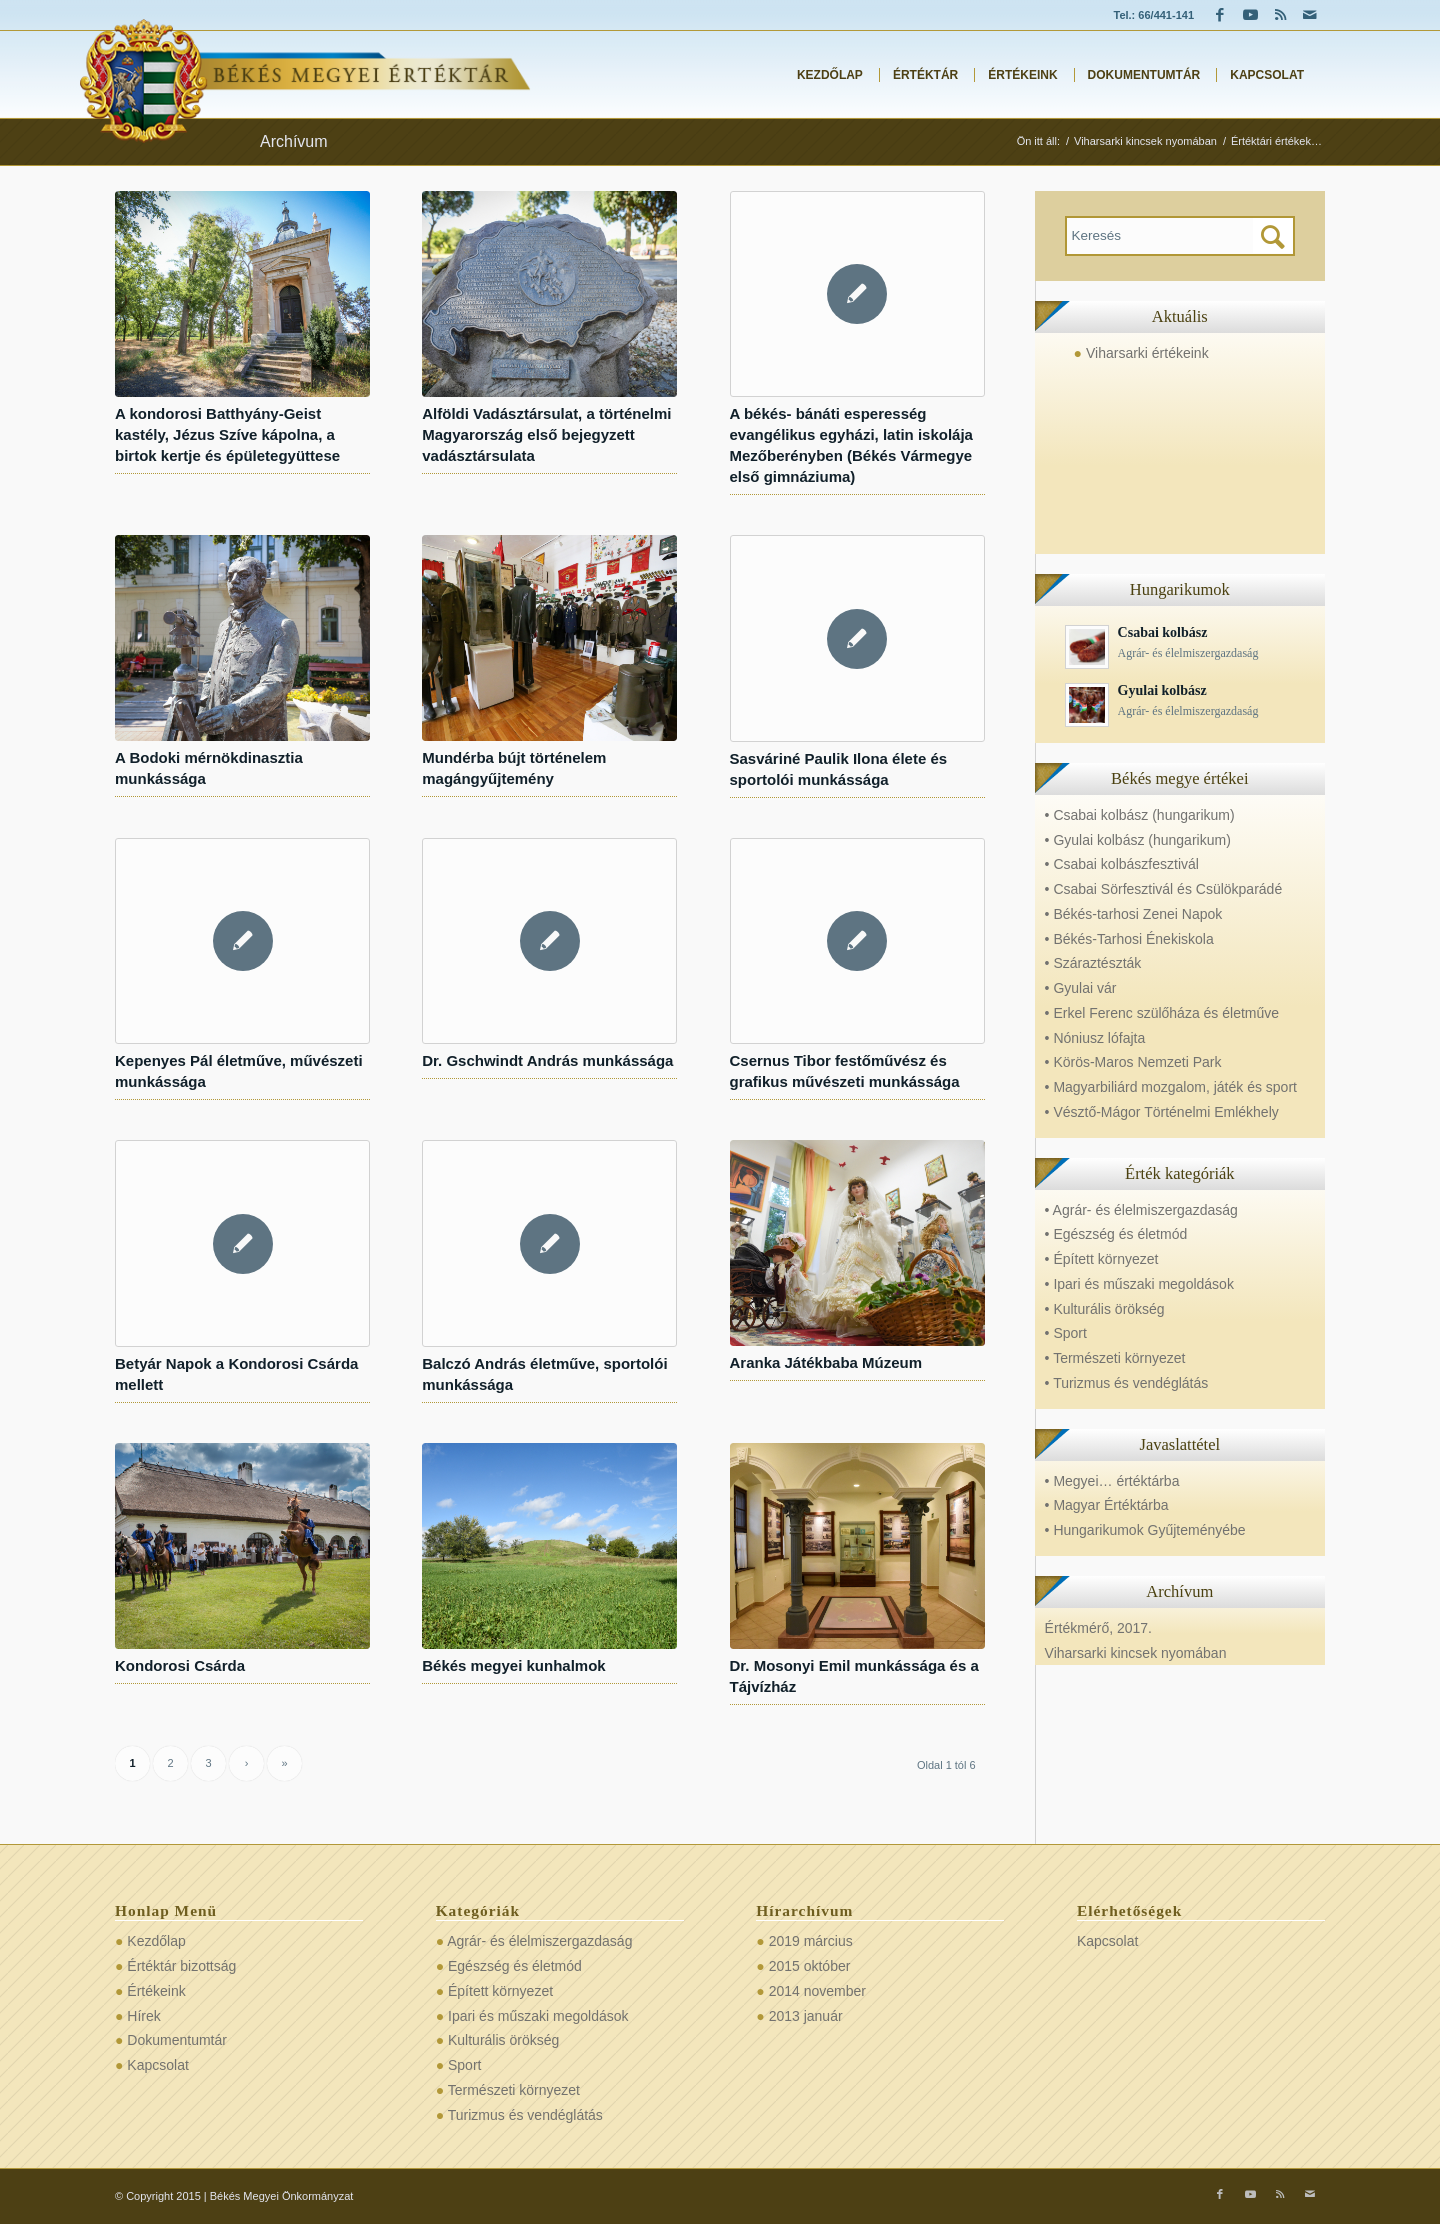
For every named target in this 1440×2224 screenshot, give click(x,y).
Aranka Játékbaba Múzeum (826, 1362)
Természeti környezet (514, 2090)
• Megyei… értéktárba (1112, 1481)
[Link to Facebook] (1220, 15)
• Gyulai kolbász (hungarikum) (1138, 840)
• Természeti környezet (1115, 1358)
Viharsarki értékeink (1147, 353)
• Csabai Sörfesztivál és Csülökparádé (1164, 889)
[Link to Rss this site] (1280, 15)
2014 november (817, 1991)
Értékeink (156, 1991)
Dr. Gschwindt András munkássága (547, 1060)
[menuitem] (824, 74)
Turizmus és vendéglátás (525, 2115)
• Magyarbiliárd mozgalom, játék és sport (1171, 1087)
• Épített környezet (1102, 1259)
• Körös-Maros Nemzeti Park (1133, 1062)
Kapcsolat (157, 2065)
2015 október (810, 1966)
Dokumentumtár (177, 2040)
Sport (464, 2065)
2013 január (806, 2016)
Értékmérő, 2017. (1098, 1628)
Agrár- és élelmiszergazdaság (539, 1941)
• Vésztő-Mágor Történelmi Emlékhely (1162, 1112)
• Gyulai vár (1081, 988)
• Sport (1066, 1333)
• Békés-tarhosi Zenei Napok (1134, 914)
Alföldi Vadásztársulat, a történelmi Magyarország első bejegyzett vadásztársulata (546, 434)
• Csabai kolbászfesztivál (1122, 864)
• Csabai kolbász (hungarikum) (1140, 815)
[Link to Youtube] (1250, 15)
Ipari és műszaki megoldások (538, 2016)
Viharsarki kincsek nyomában (1136, 1653)
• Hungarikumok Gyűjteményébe (1145, 1530)
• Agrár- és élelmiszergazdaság (1141, 1210)
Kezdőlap (156, 1941)
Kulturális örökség (503, 2040)
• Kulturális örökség (1105, 1309)
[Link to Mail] (1310, 15)
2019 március (811, 1941)
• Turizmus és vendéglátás (1127, 1383)
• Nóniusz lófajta (1095, 1038)
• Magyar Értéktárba (1107, 1505)
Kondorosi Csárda (180, 1665)
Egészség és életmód (515, 1966)
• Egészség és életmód (1116, 1234)
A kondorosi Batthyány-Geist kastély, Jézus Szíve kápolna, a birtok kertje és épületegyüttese (227, 434)
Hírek (143, 2016)
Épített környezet (500, 1991)
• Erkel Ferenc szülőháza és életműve (1162, 1013)
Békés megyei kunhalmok (513, 1665)
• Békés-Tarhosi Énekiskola (1129, 939)
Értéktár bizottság (181, 1966)
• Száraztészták (1093, 963)
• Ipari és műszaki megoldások (1139, 1284)
